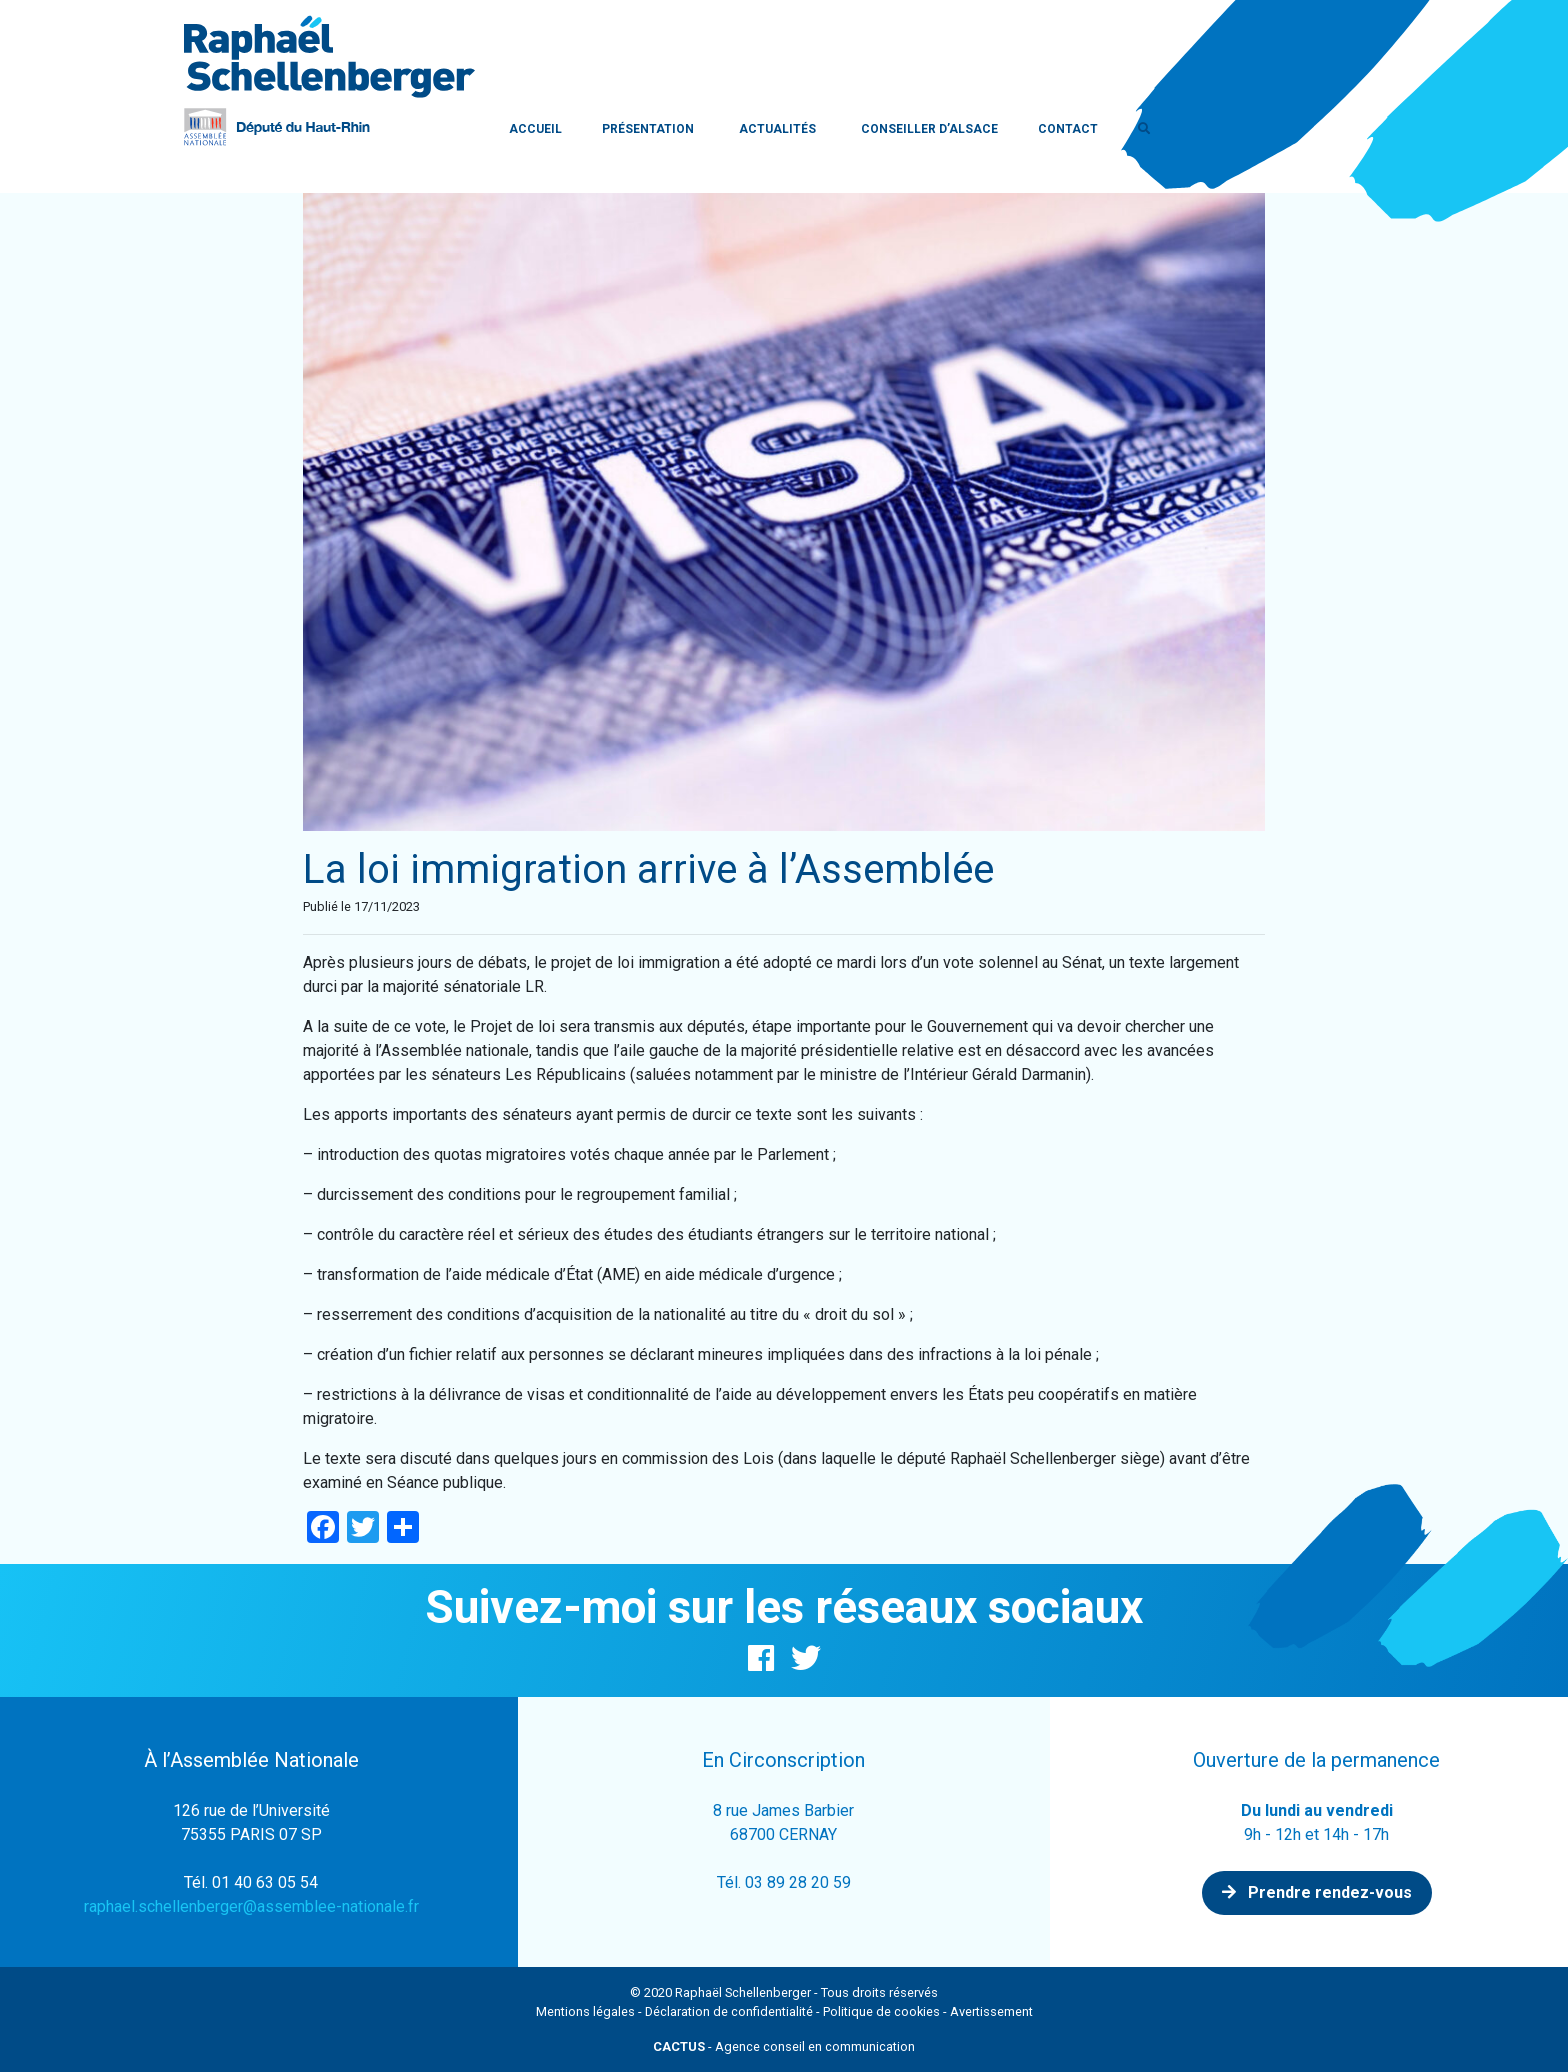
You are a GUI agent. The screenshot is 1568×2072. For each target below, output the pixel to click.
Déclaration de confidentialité (729, 2011)
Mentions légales (585, 2011)
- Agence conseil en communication (784, 2046)
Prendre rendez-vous (1317, 1892)
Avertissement (991, 2011)
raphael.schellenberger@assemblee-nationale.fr (251, 1906)
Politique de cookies (881, 2011)
